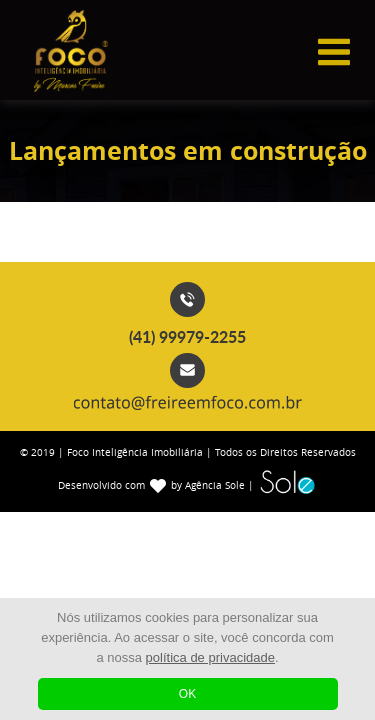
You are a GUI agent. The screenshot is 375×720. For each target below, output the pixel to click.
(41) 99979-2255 (187, 336)
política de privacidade (210, 657)
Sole (287, 481)
